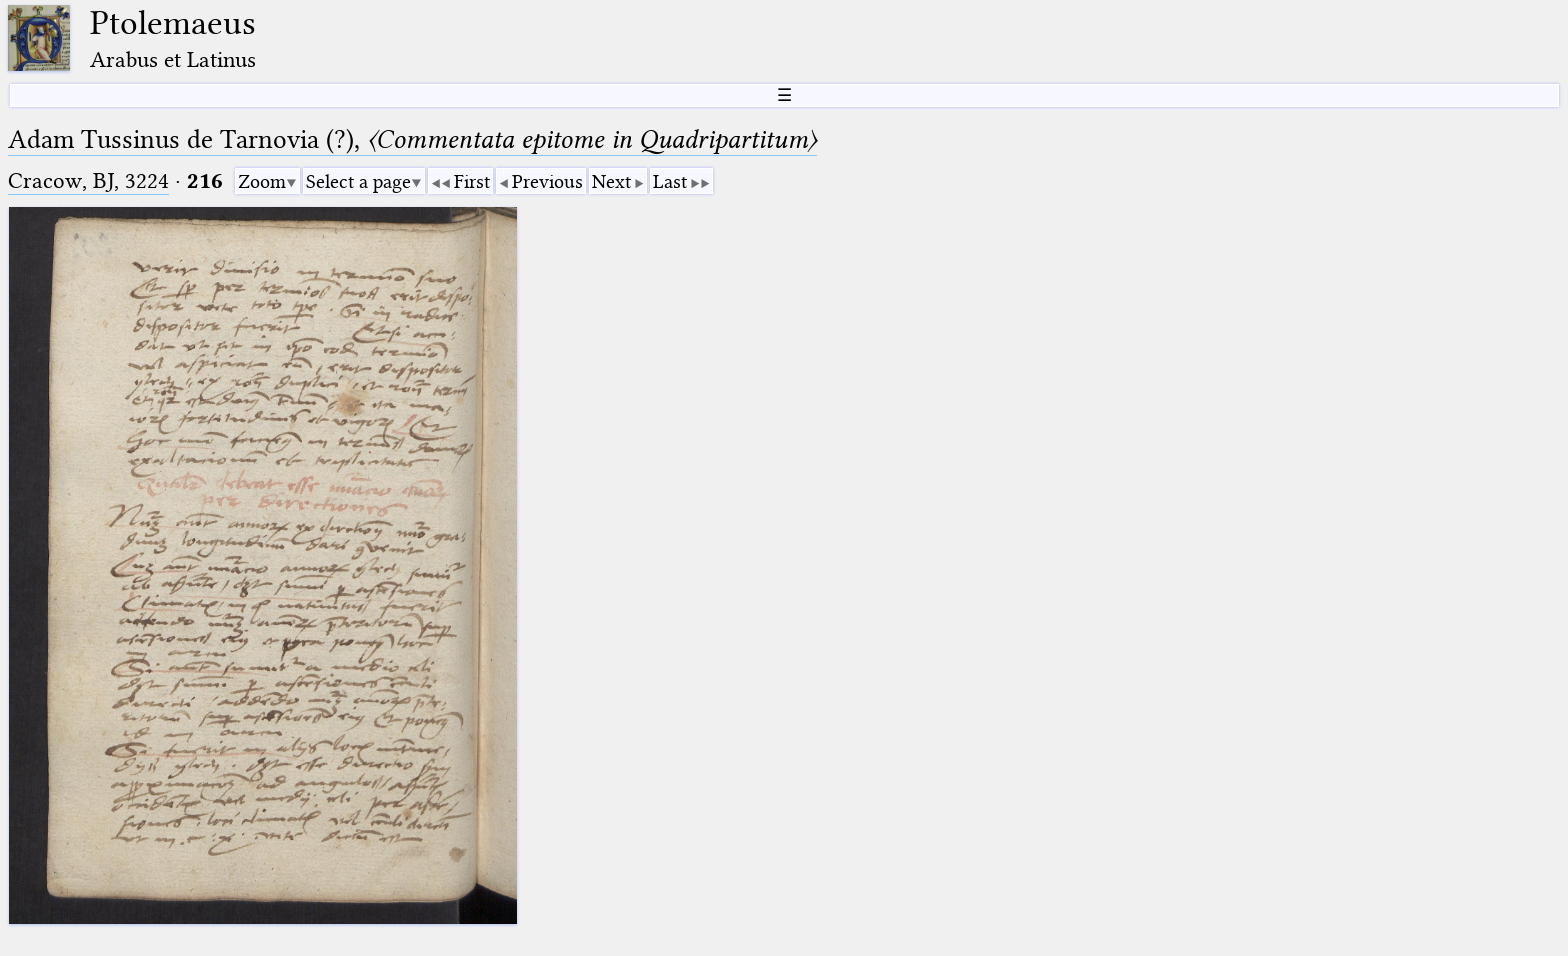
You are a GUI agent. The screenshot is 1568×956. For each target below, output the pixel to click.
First (472, 181)
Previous (547, 181)
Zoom (262, 181)
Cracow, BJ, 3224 (88, 180)
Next (611, 181)
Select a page (358, 181)
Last (670, 181)
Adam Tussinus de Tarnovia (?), (412, 139)
